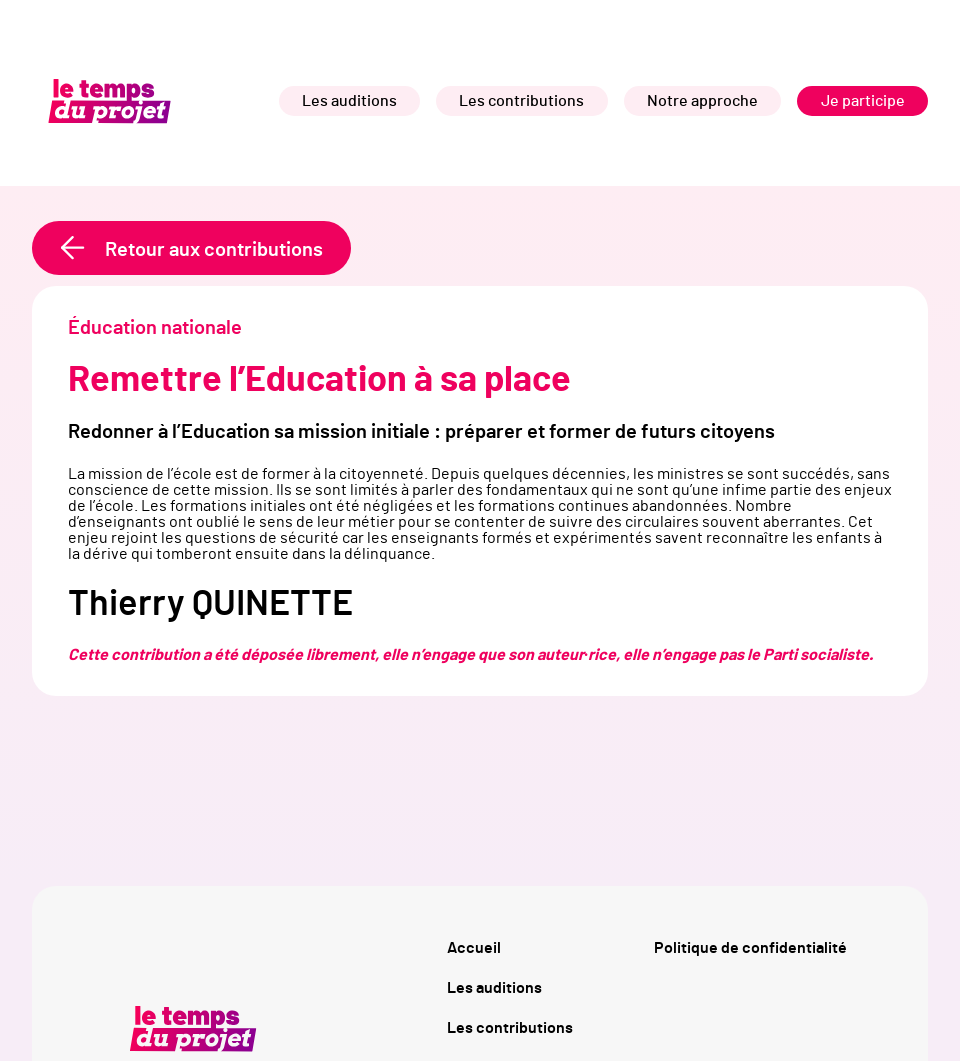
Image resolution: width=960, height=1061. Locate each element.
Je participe (863, 101)
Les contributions (521, 101)
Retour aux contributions (214, 250)
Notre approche (702, 101)
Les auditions (349, 101)
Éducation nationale (155, 328)
